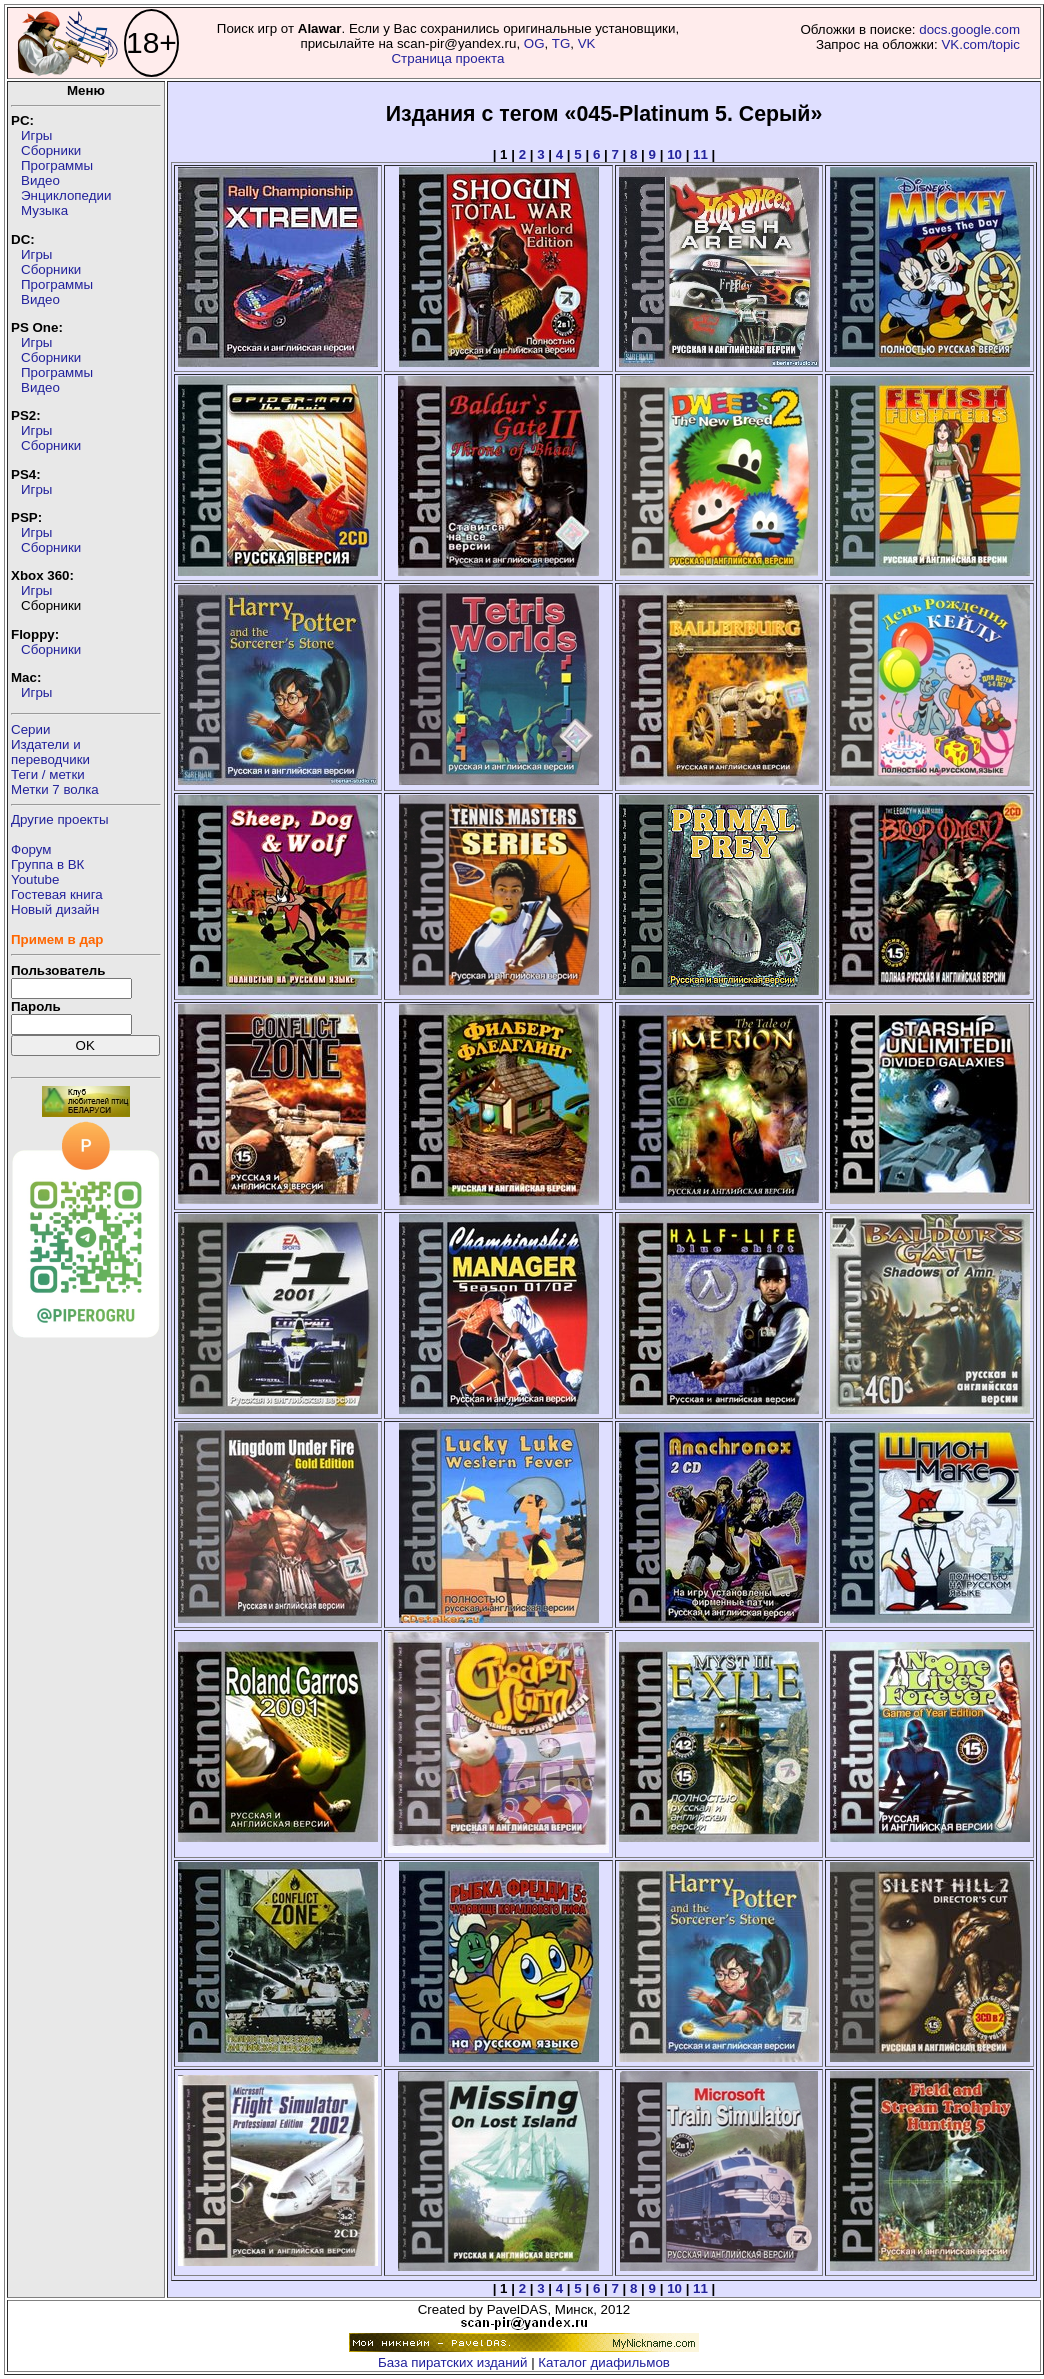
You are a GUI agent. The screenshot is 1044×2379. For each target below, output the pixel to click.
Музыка (44, 210)
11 (700, 154)
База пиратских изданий (452, 2362)
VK (587, 43)
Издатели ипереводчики (50, 752)
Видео (40, 180)
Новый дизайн (55, 909)
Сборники (51, 150)
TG (561, 43)
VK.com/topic (980, 44)
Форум (31, 849)
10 (674, 154)
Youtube (35, 879)
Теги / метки (48, 774)
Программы (57, 165)
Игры (36, 135)
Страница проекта (447, 58)
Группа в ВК (47, 864)
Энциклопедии (66, 195)
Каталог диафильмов (604, 2362)
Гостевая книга (57, 894)
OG (534, 43)
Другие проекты (60, 819)
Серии (30, 729)
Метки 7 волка (55, 789)
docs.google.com (969, 29)
